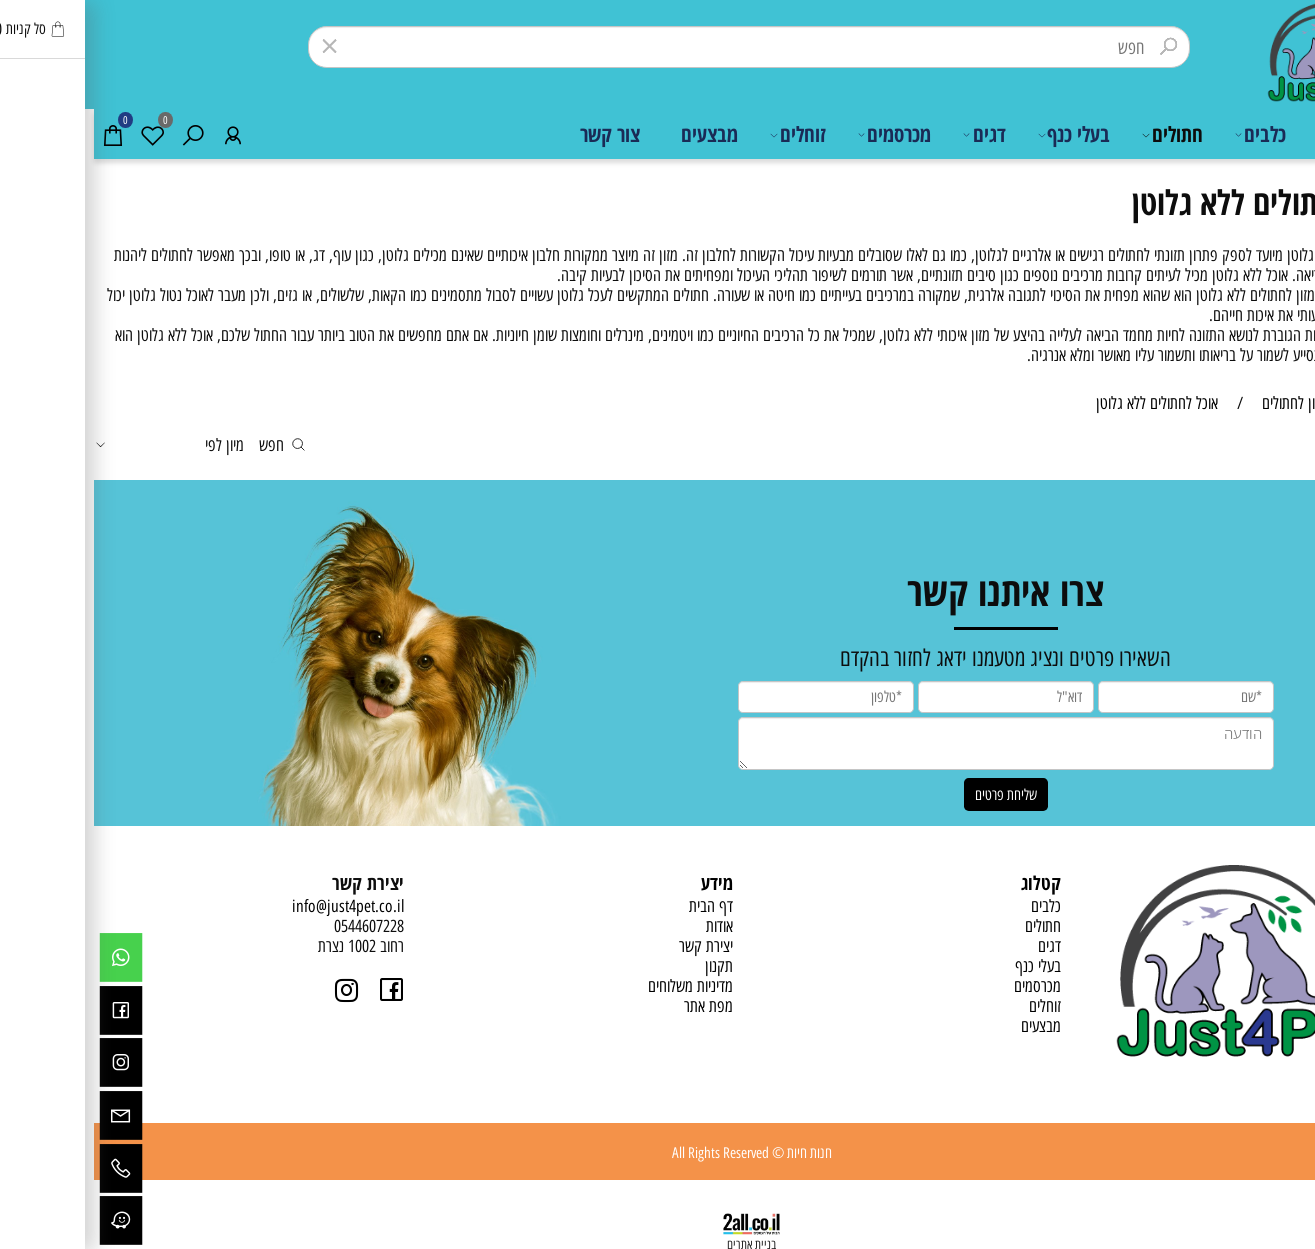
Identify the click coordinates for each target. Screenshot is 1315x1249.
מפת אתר (614, 1006)
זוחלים (703, 135)
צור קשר (516, 134)
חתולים (1078, 135)
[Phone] (27, 1168)
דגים (890, 135)
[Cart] (19, 135)
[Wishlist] (59, 135)
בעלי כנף (980, 135)
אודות (625, 926)
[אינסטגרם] (27, 1063)
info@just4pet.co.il (254, 906)
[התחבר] (139, 135)
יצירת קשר (612, 946)
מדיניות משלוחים (596, 986)
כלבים (1166, 135)
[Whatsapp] (27, 958)
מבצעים (615, 134)
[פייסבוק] (27, 1010)
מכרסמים (800, 135)
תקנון (625, 966)
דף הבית (1263, 134)
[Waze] (27, 1220)
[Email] (27, 1115)
